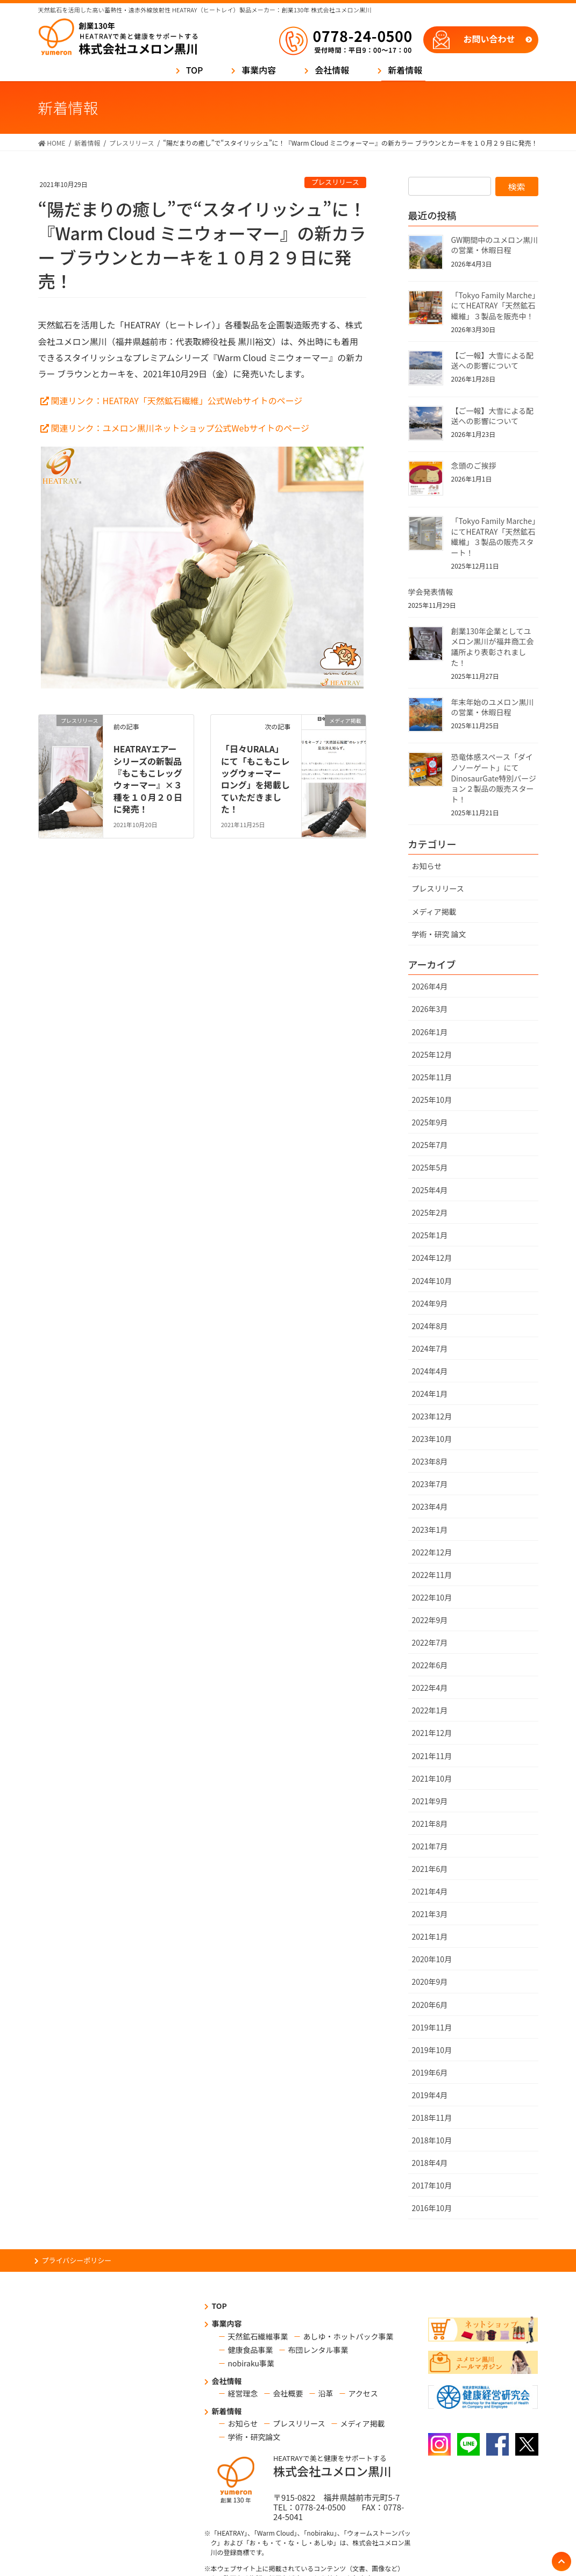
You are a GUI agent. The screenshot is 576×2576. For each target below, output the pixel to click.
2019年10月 (432, 2049)
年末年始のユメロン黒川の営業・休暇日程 (492, 707)
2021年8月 (430, 1823)
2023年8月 (430, 1461)
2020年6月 (430, 2004)
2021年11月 (432, 1755)
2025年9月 (430, 1122)
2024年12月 (432, 1257)
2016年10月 (432, 2207)
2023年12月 (432, 1416)
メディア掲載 (434, 911)
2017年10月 (432, 2185)
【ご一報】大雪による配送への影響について (492, 360)
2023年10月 (432, 1438)
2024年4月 (430, 1371)
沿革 (325, 2393)
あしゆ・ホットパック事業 (348, 2336)
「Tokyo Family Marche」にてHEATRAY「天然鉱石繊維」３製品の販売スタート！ (493, 536)
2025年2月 (430, 1212)
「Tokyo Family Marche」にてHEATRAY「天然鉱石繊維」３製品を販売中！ (493, 305)
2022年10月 (432, 1597)
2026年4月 (430, 986)
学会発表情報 (430, 591)
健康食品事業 (250, 2349)
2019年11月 (432, 2027)
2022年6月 (430, 1665)
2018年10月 (432, 2140)
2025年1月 (430, 1235)
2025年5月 (430, 1167)
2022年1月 (430, 1710)
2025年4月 (430, 1190)
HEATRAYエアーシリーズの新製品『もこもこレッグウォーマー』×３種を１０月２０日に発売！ (147, 778)
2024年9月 (430, 1303)
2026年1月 (430, 1032)
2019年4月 (430, 2095)
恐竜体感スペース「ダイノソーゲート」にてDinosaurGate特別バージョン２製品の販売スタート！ (494, 777)
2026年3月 (430, 1008)
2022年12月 (432, 1552)
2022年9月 (430, 1620)
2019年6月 (430, 2072)
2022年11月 (432, 1574)
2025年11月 (432, 1077)
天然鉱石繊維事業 (258, 2336)
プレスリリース (335, 182)
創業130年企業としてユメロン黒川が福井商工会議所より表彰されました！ (492, 647)
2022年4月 (430, 1687)
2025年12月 (432, 1054)
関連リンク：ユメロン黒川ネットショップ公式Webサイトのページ (180, 427)
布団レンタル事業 (318, 2349)
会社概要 (288, 2393)
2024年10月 (432, 1280)
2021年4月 (430, 1891)
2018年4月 (430, 2162)
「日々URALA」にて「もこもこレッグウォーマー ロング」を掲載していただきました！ (255, 778)
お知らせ (427, 865)
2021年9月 (430, 1801)
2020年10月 (432, 1959)
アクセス (363, 2393)
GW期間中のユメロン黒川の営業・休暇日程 (494, 245)
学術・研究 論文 (439, 934)
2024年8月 (430, 1326)
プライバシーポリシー (77, 2260)
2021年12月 (432, 1732)
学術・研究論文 (254, 2436)
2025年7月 (430, 1144)
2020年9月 (430, 1981)
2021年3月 (430, 1913)
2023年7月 (430, 1484)
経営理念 (243, 2393)
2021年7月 (430, 1846)
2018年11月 (432, 2117)
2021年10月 (432, 1778)
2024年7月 (430, 1348)
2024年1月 (430, 1393)
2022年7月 (430, 1642)
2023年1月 (430, 1529)
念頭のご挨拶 (473, 465)
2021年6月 (430, 1868)
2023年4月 (430, 1506)
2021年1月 (430, 1936)
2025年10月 (432, 1099)
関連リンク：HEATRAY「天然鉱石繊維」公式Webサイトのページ (177, 400)
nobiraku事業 (251, 2363)
